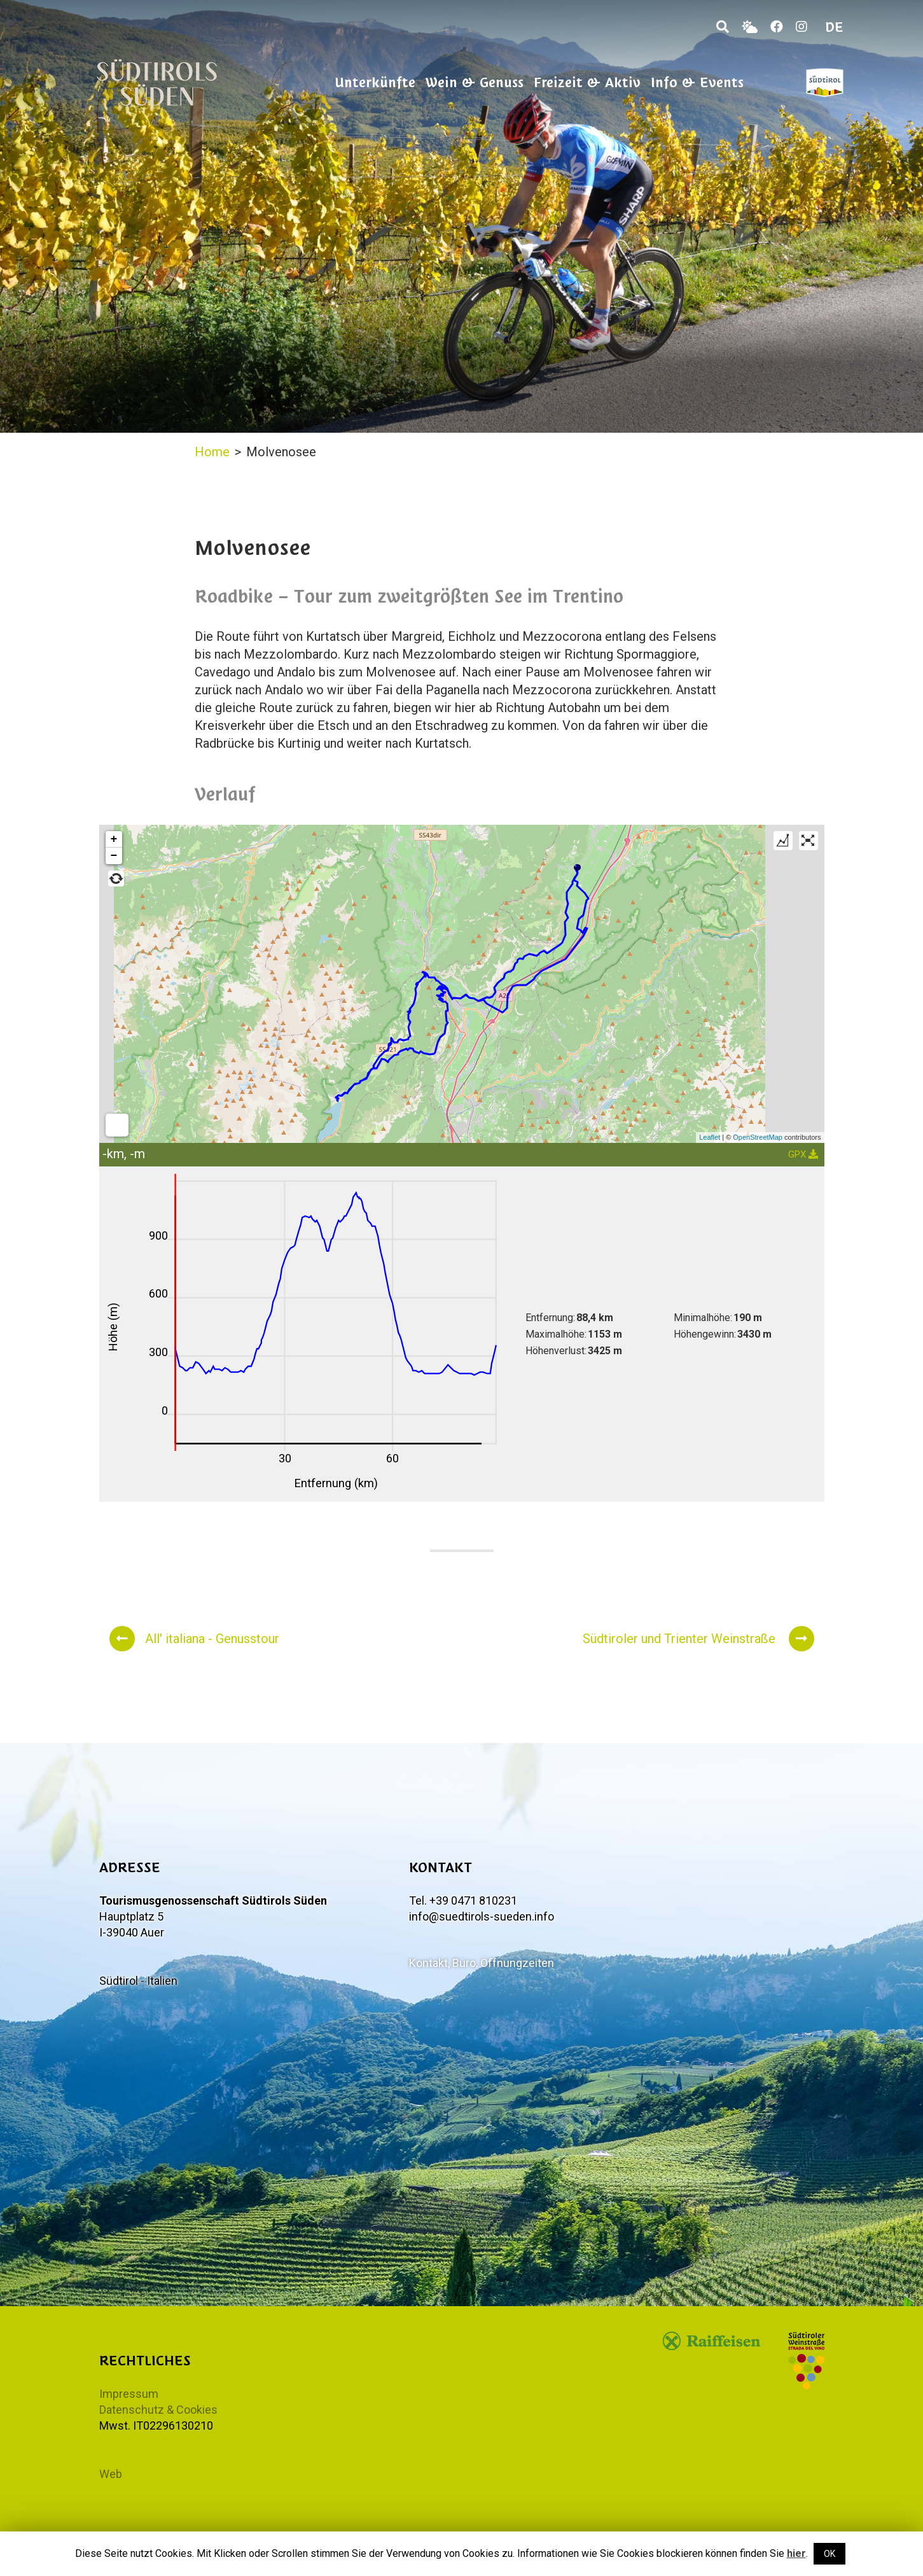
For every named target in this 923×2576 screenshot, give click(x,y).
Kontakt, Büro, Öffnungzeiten (481, 1963)
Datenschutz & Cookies (158, 2409)
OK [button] (829, 2554)
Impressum (128, 2393)
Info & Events (697, 82)
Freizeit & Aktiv (587, 82)
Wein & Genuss (475, 82)
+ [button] (114, 839)
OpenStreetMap (757, 1137)
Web (110, 2474)
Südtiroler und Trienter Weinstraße (698, 1638)
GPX (803, 1154)
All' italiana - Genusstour (194, 1638)
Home (212, 451)
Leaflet (709, 1137)
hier (796, 2553)
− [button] (114, 856)
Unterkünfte (375, 82)
